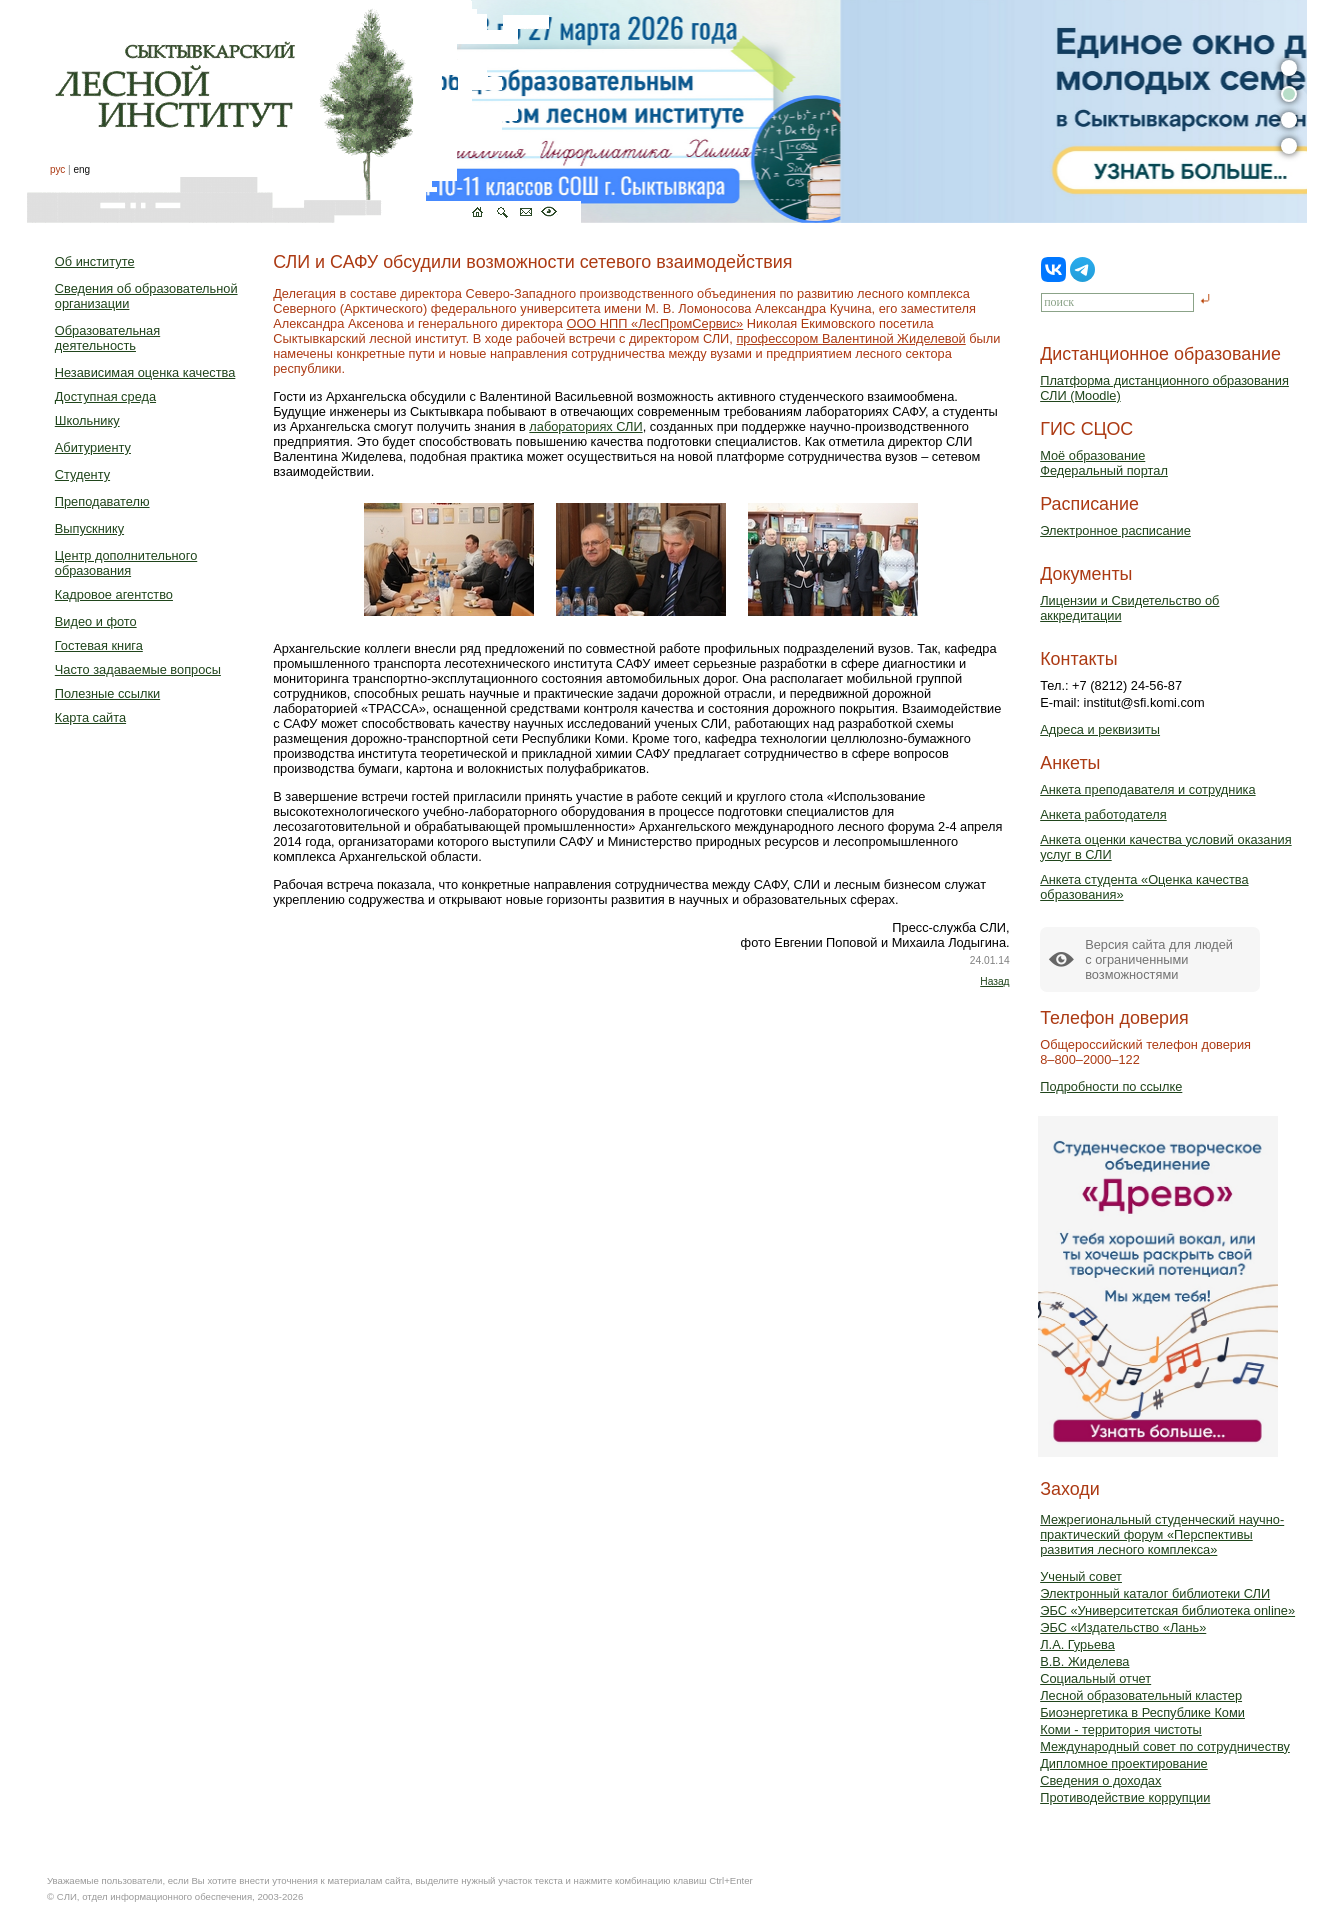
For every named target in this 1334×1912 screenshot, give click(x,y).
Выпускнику (89, 528)
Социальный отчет (1095, 1678)
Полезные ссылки (107, 693)
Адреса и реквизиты (1100, 729)
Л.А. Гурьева (1077, 1644)
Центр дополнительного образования (126, 563)
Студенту (82, 474)
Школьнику (87, 420)
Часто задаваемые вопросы (138, 669)
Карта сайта (90, 717)
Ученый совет (1081, 1576)
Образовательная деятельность (107, 338)
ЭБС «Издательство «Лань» (1123, 1627)
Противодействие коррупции (1125, 1797)
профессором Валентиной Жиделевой (850, 338)
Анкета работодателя (1103, 814)
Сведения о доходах (1100, 1780)
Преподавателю (102, 501)
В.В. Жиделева (1084, 1661)
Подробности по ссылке (1111, 1086)
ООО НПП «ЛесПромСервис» (654, 323)
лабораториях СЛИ (585, 426)
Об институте (95, 261)
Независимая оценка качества (145, 372)
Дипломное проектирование (1124, 1763)
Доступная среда (105, 396)
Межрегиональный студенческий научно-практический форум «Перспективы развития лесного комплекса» (1162, 1534)
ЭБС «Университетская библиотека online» (1167, 1610)
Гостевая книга (99, 645)
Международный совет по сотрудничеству (1165, 1746)
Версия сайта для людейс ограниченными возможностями (1159, 959)
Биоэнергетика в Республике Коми (1142, 1712)
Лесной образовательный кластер (1141, 1695)
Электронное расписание (1115, 530)
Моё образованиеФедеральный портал (1104, 463)
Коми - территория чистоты (1121, 1729)
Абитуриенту (93, 447)
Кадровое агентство (114, 594)
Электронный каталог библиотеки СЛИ (1155, 1593)
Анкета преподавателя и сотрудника (1147, 789)
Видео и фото (96, 621)
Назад (994, 981)
